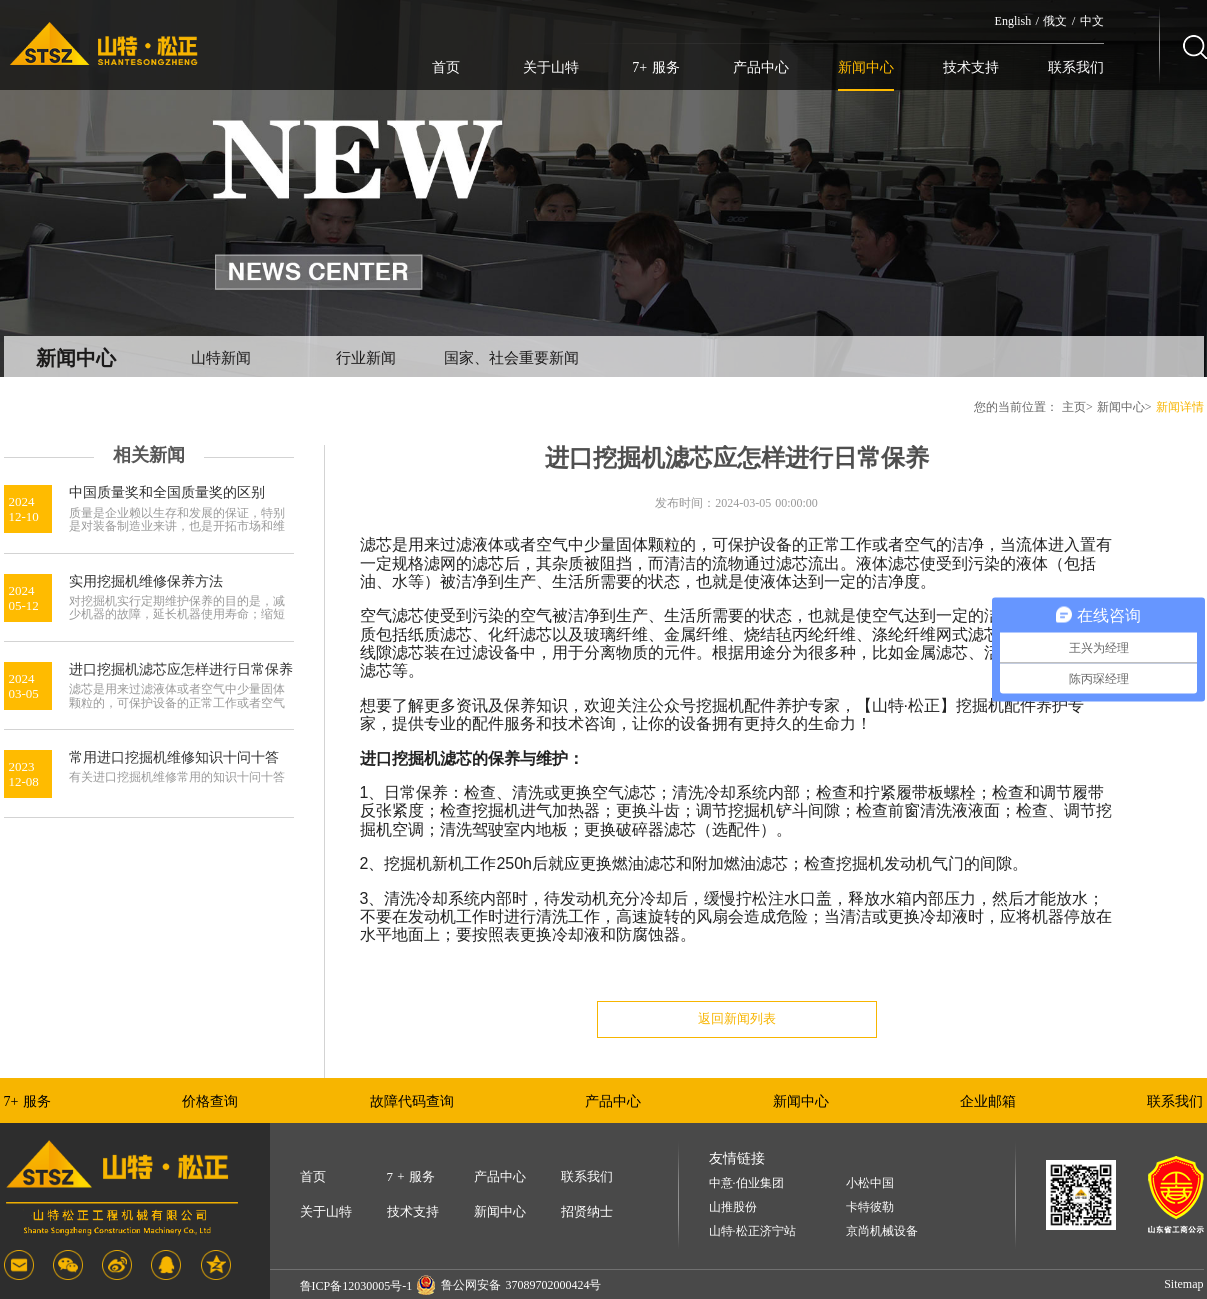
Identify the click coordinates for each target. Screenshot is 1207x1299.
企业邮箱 (988, 1101)
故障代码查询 (412, 1101)
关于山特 (551, 67)
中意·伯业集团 (746, 1183)
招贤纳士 (587, 1211)
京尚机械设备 (882, 1231)
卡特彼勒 (870, 1207)
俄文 (1055, 21)
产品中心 (761, 67)
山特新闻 (221, 358)
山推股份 (733, 1207)
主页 (1074, 407)
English (1013, 21)
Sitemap (1183, 1284)
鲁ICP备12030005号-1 (356, 1286)
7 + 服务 (411, 1176)
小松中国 (870, 1183)
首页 (446, 67)
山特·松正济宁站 (752, 1231)
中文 (1092, 21)
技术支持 (971, 67)
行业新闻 (366, 358)
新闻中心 (866, 67)
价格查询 (210, 1101)
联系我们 (1076, 67)
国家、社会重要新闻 (511, 358)
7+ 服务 (655, 67)
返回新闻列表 (737, 1018)
